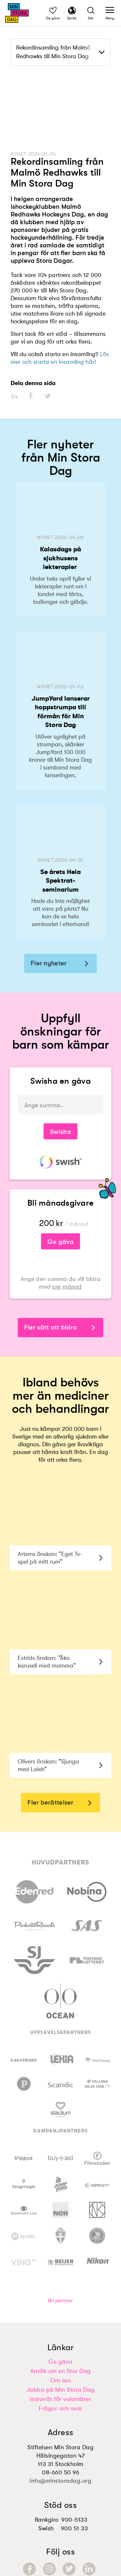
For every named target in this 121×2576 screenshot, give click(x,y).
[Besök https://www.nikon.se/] (97, 2261)
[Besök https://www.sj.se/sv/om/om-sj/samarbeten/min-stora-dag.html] (34, 1959)
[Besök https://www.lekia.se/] (60, 2059)
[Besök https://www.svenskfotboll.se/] (60, 2236)
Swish (46, 2528)
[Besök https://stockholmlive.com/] (23, 2210)
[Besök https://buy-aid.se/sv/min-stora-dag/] (60, 2158)
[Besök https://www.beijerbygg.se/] (60, 2261)
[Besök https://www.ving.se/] (23, 2261)
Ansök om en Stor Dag (60, 2371)
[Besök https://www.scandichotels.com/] (60, 2083)
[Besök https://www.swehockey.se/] (97, 2236)
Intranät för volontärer (60, 2399)
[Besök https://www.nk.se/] (97, 2210)
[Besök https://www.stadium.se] (60, 2110)
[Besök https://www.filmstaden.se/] (97, 2158)
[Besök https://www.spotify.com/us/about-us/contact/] (23, 2235)
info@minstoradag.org (60, 2481)
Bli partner (60, 2300)
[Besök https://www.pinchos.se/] (24, 2084)
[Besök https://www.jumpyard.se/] (60, 2184)
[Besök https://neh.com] (60, 2210)
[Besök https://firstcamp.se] (97, 2059)
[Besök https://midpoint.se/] (60, 2283)
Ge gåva (60, 1242)
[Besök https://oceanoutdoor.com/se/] (60, 2000)
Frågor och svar (60, 2408)
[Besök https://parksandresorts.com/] (34, 1925)
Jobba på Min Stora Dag (60, 2390)
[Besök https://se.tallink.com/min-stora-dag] (97, 2084)
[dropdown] (60, 52)
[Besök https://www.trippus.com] (24, 2158)
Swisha (60, 1132)
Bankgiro (47, 2519)
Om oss (60, 2380)
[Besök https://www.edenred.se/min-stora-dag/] (34, 1890)
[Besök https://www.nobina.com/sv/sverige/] (86, 1890)
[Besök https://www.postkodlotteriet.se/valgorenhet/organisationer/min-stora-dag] (86, 1959)
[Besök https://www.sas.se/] (86, 1924)
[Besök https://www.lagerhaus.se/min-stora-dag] (23, 2059)
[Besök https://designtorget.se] (23, 2184)
